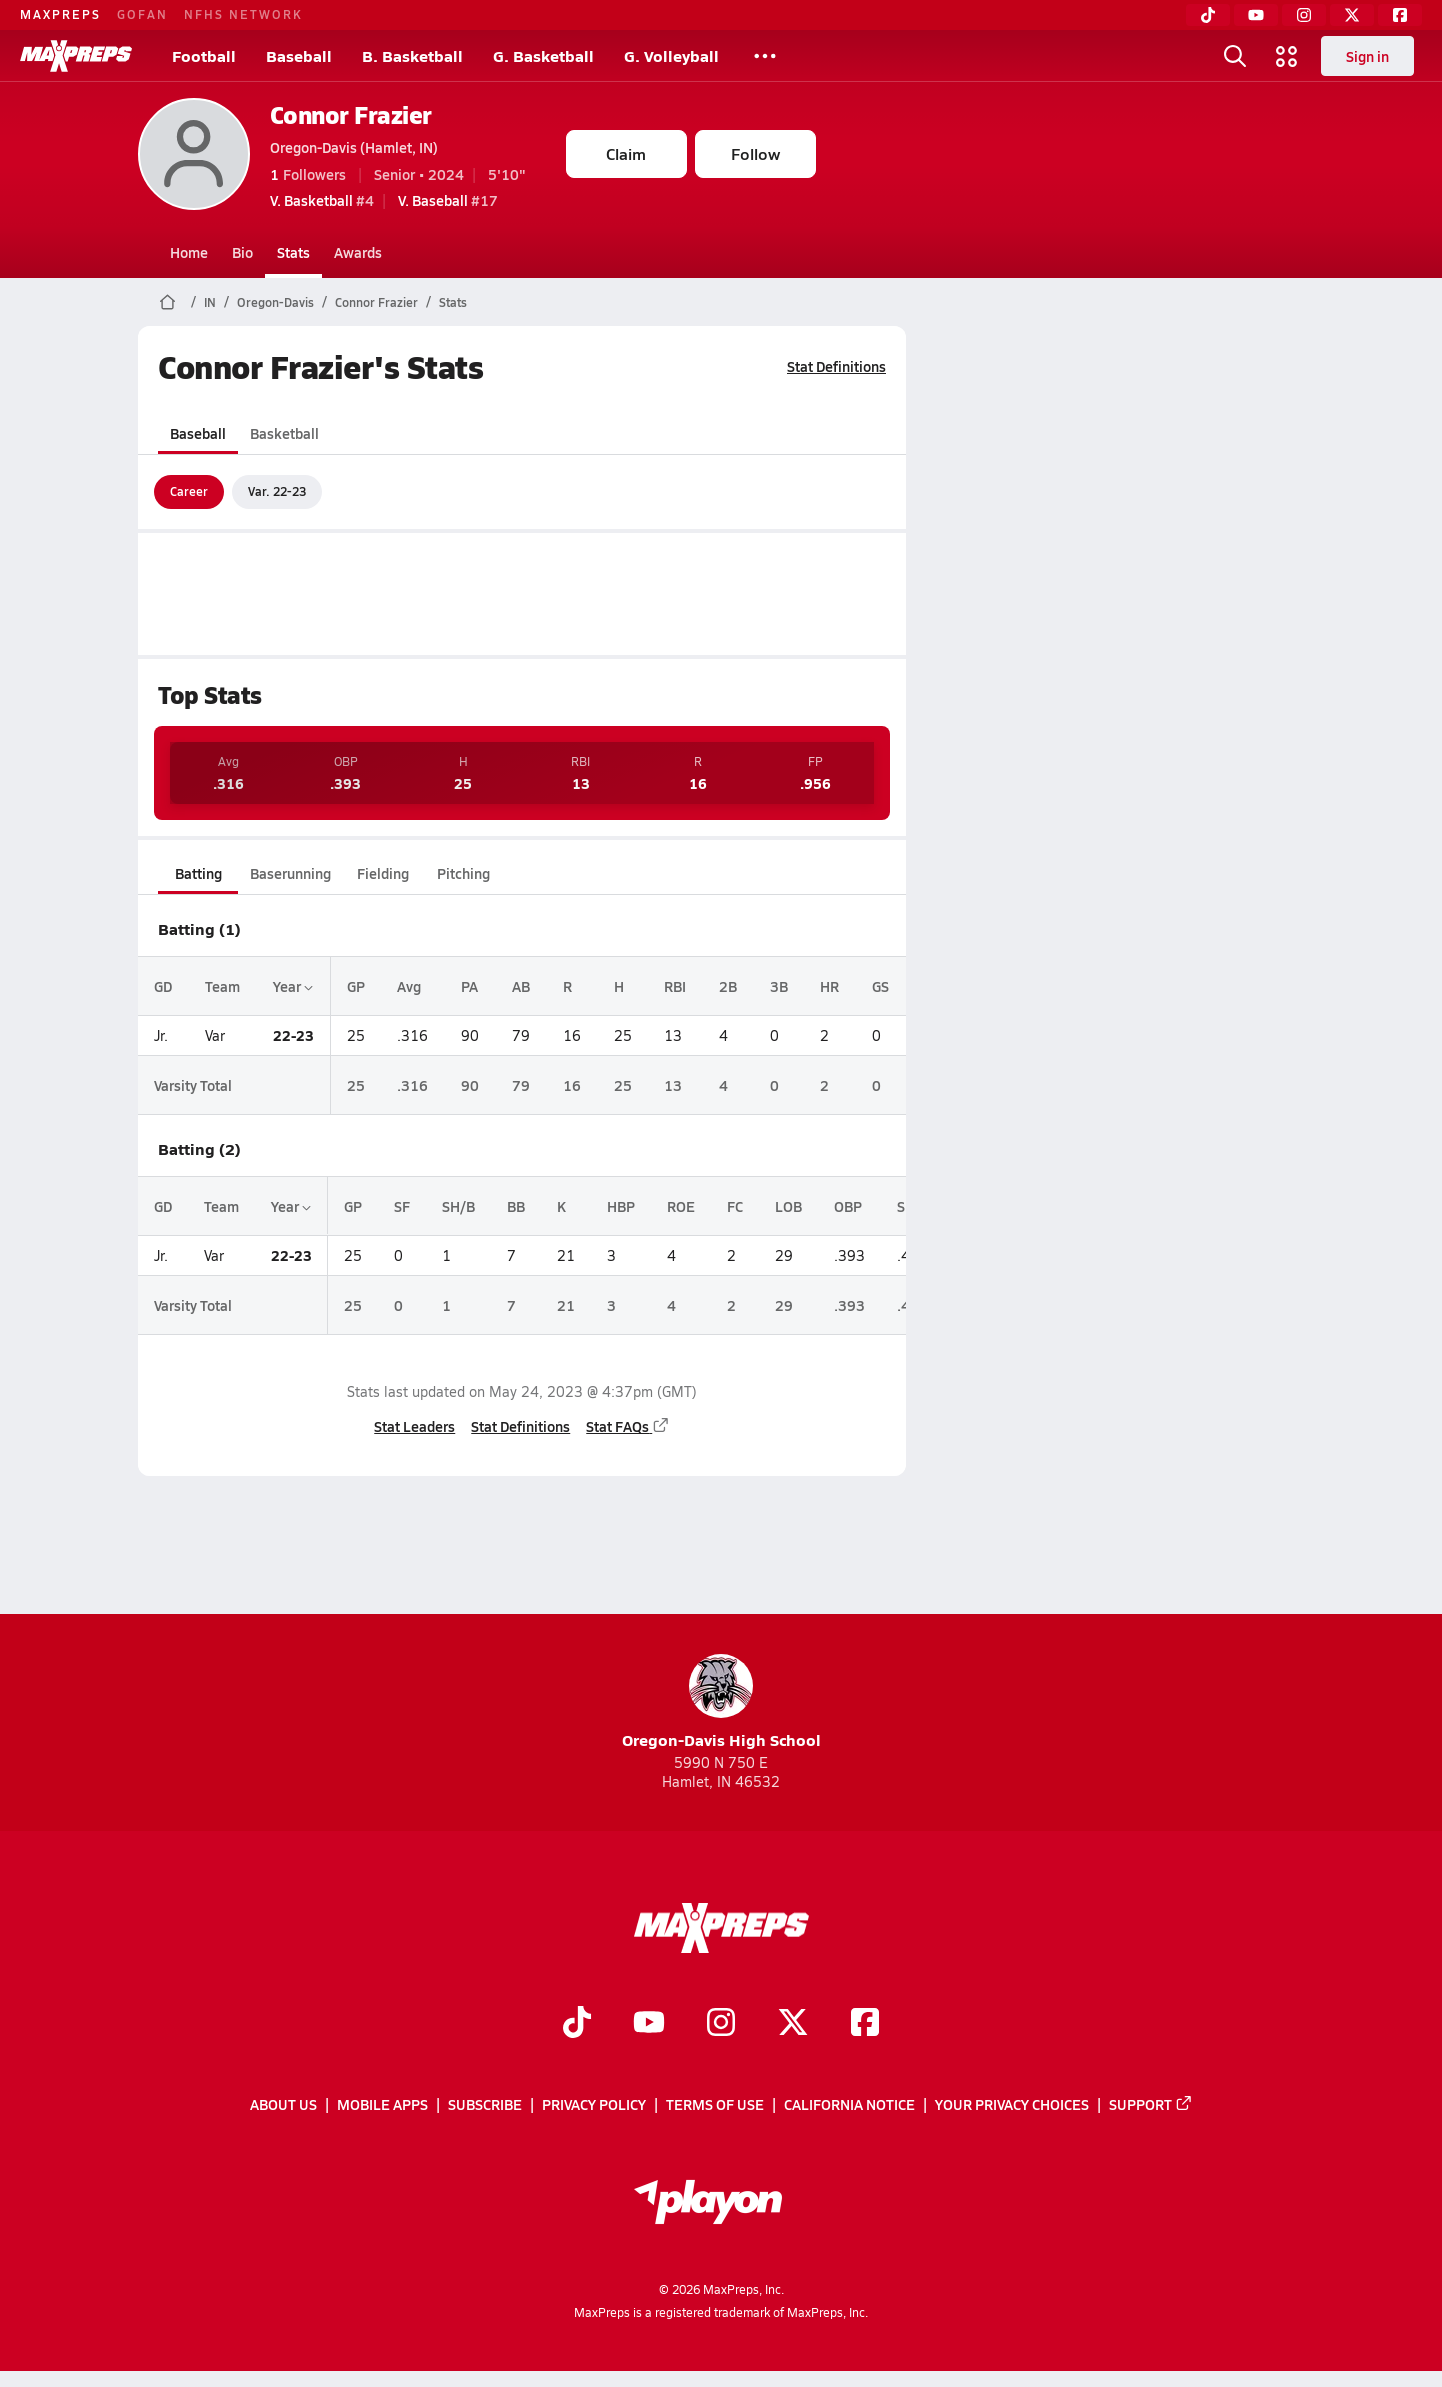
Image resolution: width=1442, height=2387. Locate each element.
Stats (293, 252)
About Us (283, 2104)
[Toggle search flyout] (1235, 56)
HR (829, 986)
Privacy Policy (594, 2104)
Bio (242, 252)
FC (735, 1206)
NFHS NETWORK (243, 14)
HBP (621, 1206)
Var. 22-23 (277, 491)
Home (189, 252)
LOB (788, 1206)
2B (728, 986)
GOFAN (142, 14)
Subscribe (485, 2104)
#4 (322, 200)
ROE (681, 1206)
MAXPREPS (60, 14)
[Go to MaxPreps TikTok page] (577, 2024)
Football (204, 55)
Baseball (299, 55)
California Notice (849, 2104)
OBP (848, 1206)
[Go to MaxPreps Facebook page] (865, 2024)
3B (778, 986)
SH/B (458, 1206)
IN (210, 302)
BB (516, 1206)
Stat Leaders (414, 1426)
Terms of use (715, 2104)
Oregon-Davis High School (721, 1702)
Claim (626, 153)
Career (189, 491)
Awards (358, 252)
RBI (675, 986)
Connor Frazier (351, 114)
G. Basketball (543, 55)
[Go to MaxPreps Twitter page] (793, 2024)
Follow (755, 153)
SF (402, 1206)
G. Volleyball (671, 55)
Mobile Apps (382, 2104)
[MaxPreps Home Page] (167, 302)
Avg (409, 986)
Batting (197, 873)
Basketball (284, 433)
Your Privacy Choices (1012, 2104)
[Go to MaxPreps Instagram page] (721, 2024)
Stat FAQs (628, 1426)
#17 (448, 200)
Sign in (1367, 56)
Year (292, 986)
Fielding (383, 873)
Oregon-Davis (275, 302)
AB (521, 986)
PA (469, 986)
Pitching (462, 873)
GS (880, 986)
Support (1151, 2104)
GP (355, 986)
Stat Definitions (836, 366)
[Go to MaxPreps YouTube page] (649, 2024)
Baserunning (290, 873)
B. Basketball (412, 55)
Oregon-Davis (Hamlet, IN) (354, 147)
